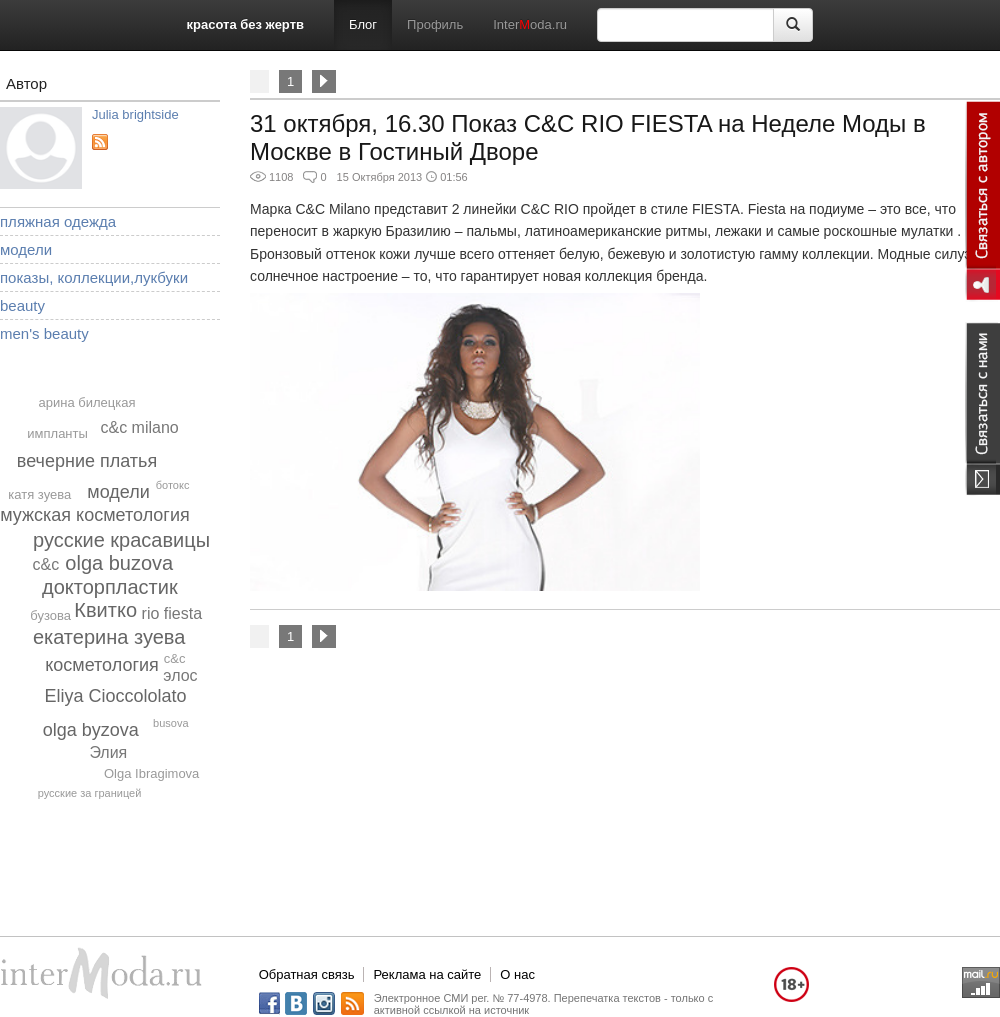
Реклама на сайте (427, 974)
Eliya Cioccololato (115, 696)
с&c (46, 564)
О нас (517, 974)
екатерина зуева (109, 637)
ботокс (173, 485)
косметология (102, 665)
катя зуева (39, 494)
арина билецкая (87, 402)
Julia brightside (135, 114)
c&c (175, 658)
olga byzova (91, 730)
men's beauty (44, 333)
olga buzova (119, 563)
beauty (22, 305)
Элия (108, 752)
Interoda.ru (530, 24)
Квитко (105, 610)
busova (170, 723)
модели (26, 249)
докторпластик (110, 587)
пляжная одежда (58, 221)
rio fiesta (172, 613)
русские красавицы (121, 540)
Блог (363, 24)
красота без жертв (245, 24)
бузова (50, 615)
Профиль (435, 24)
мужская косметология (94, 515)
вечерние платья (87, 461)
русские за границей (90, 793)
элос (180, 675)
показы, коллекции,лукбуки (94, 277)
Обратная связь (307, 974)
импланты (57, 433)
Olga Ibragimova (151, 773)
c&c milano (139, 427)
